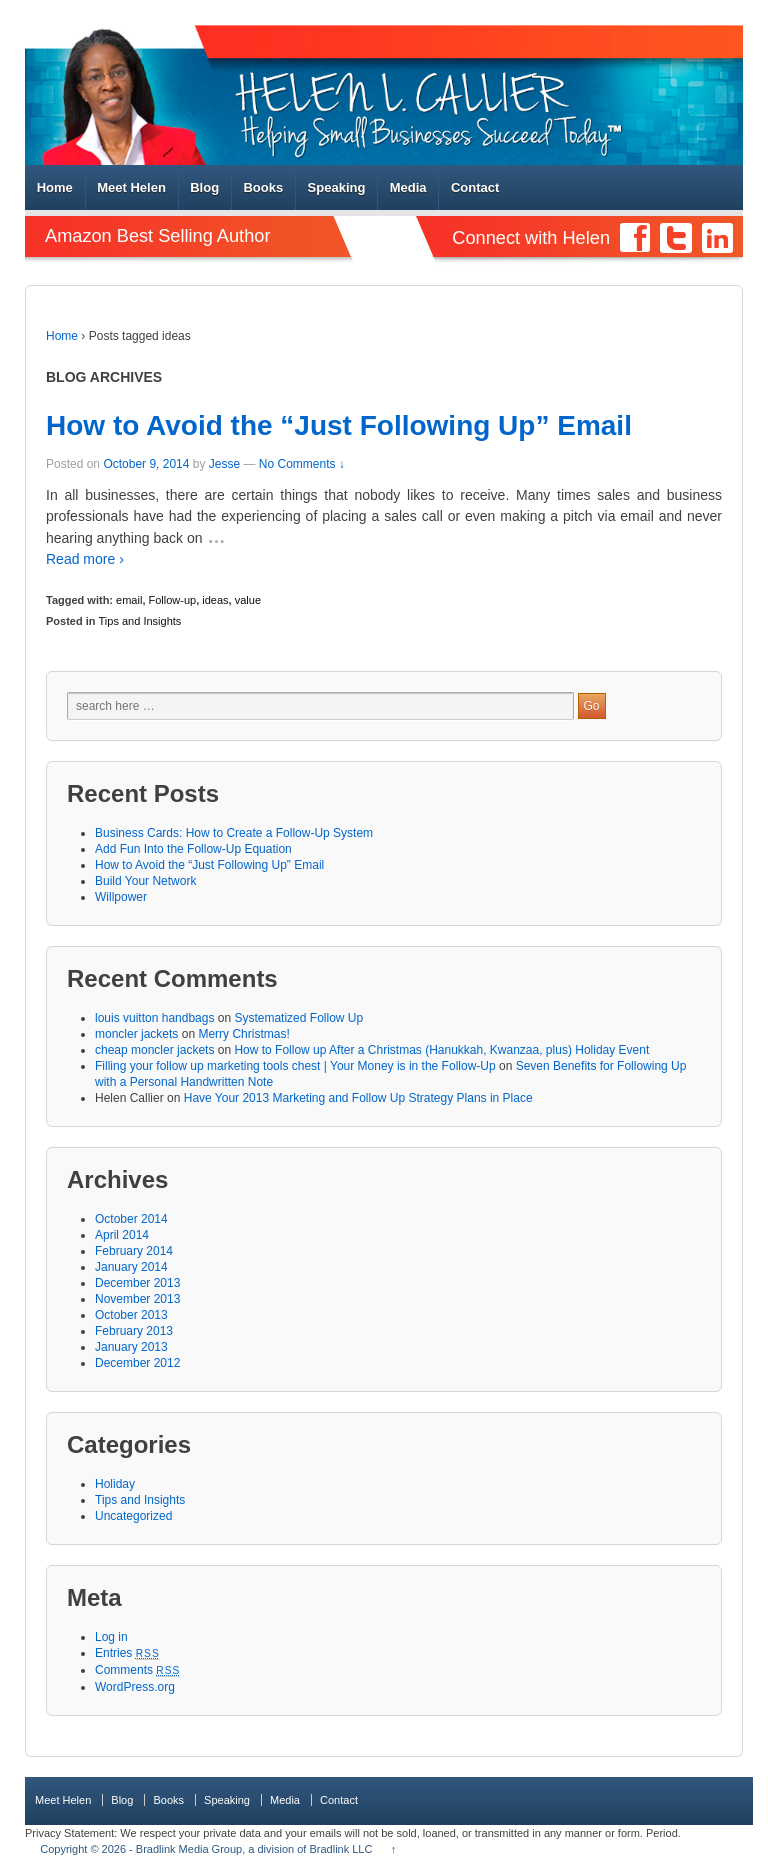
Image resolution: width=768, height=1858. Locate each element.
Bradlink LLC (340, 1849)
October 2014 (131, 1219)
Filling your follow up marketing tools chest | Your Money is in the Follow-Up (295, 1066)
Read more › (85, 559)
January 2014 (131, 1267)
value (248, 600)
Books (263, 187)
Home (55, 187)
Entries (127, 1653)
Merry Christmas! (243, 1034)
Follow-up (173, 600)
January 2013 (131, 1347)
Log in (111, 1637)
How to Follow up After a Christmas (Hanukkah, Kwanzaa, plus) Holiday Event (441, 1050)
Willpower (121, 897)
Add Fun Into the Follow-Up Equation (193, 849)
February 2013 (134, 1331)
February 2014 (134, 1251)
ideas (215, 600)
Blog (204, 187)
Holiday (115, 1484)
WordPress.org (135, 1687)
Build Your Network (145, 881)
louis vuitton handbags (154, 1018)
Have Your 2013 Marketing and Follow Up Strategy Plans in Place (358, 1098)
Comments (137, 1670)
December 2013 (137, 1283)
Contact (475, 187)
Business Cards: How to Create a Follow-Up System (234, 833)
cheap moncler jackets (154, 1050)
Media (408, 187)
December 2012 (137, 1363)
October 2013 (131, 1315)
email (129, 600)
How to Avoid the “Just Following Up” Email (339, 425)
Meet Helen (131, 187)
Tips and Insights (140, 621)
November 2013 (137, 1299)
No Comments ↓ (302, 464)
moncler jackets (136, 1034)
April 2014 (122, 1235)
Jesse (224, 464)
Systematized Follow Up (298, 1018)
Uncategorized (133, 1516)
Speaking (337, 187)
